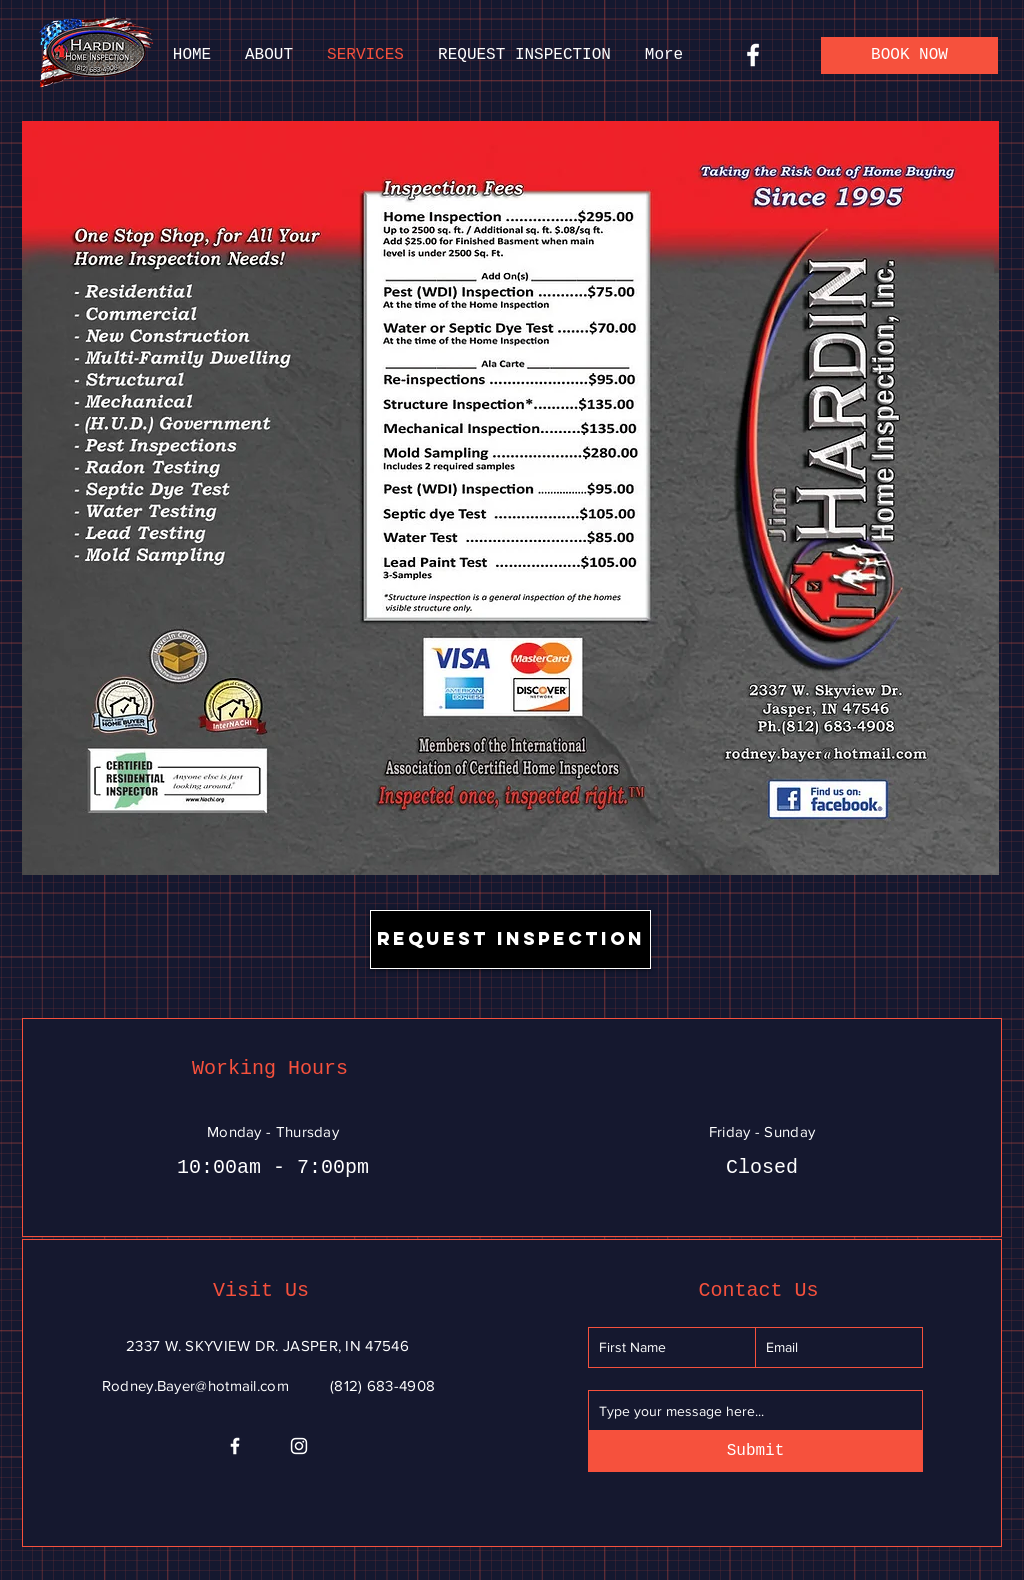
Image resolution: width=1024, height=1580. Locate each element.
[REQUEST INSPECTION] (510, 939)
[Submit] (755, 1451)
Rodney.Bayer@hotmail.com (195, 1385)
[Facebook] (753, 55)
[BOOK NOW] (909, 55)
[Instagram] (299, 1446)
